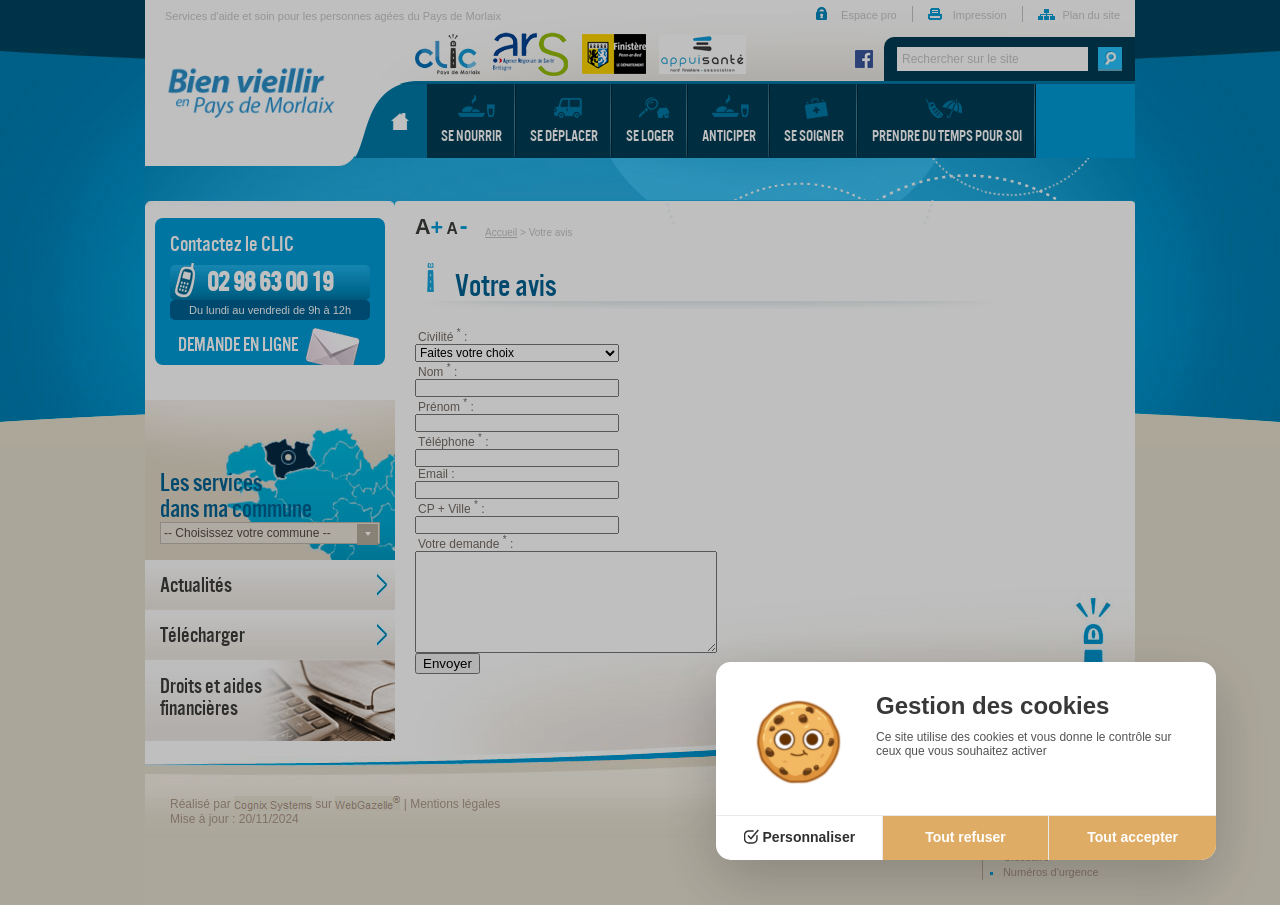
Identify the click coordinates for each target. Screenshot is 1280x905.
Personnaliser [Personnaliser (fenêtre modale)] (809, 837)
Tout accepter (1132, 837)
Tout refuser (965, 837)
